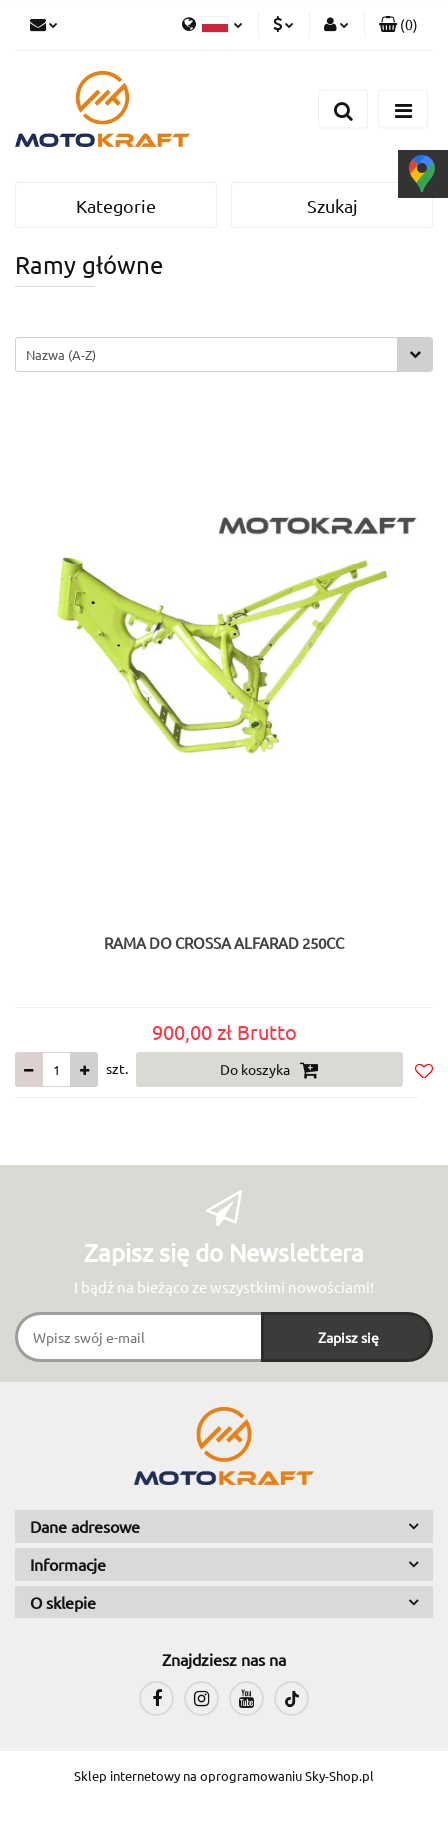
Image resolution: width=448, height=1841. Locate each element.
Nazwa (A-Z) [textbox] (61, 354)
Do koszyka (269, 1070)
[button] (398, 25)
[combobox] (224, 354)
